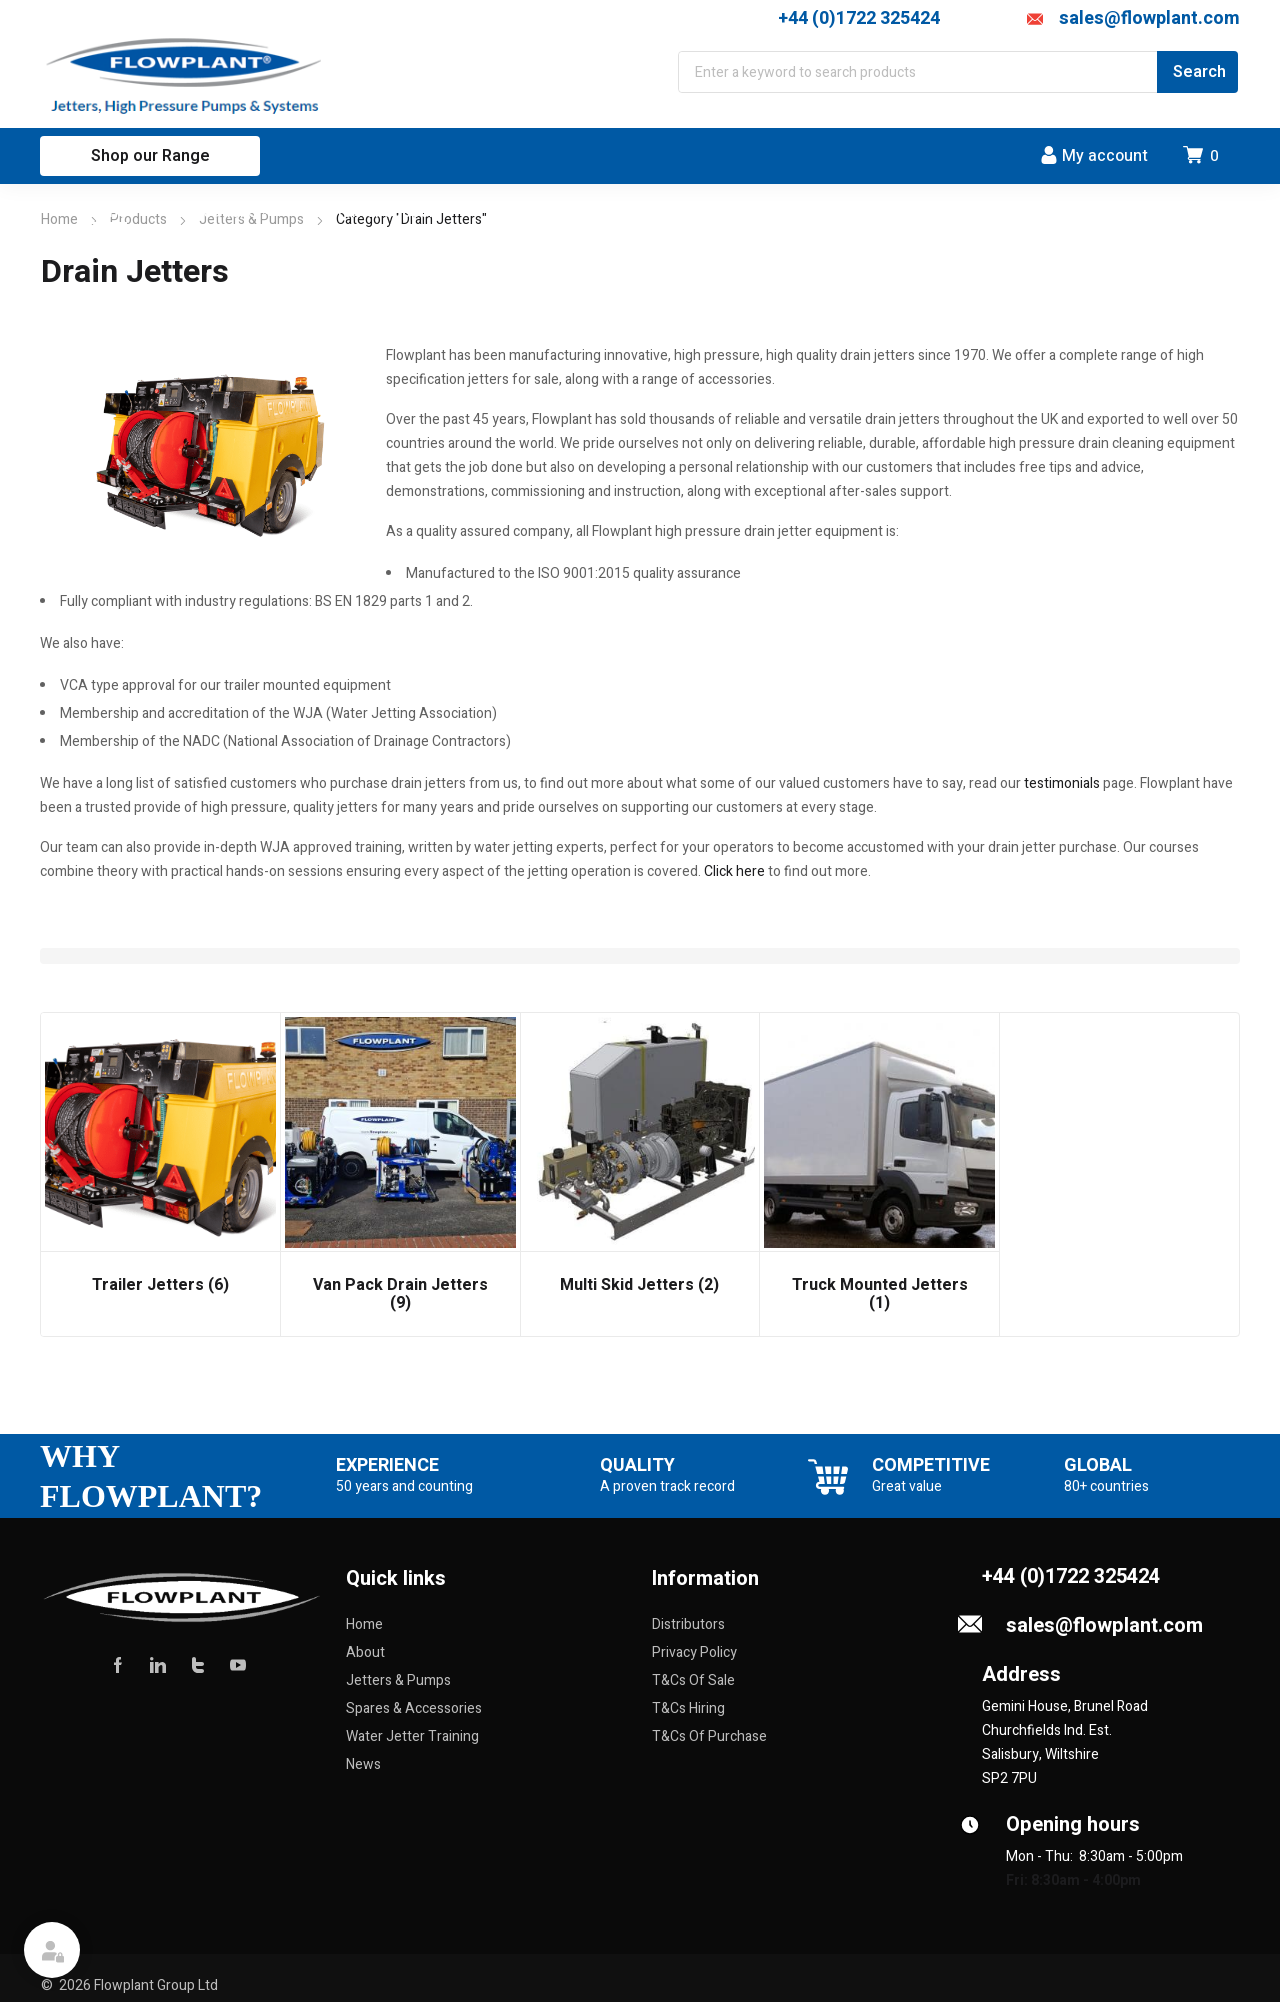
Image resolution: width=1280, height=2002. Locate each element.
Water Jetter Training (412, 1736)
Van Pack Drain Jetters (400, 1294)
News (363, 1764)
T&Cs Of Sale (693, 1680)
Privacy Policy (694, 1652)
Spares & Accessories (414, 1708)
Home (59, 219)
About (365, 1652)
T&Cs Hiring (688, 1708)
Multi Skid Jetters (639, 1285)
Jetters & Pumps (398, 1680)
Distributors (688, 1624)
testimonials (1063, 783)
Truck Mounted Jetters (880, 1294)
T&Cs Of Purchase (709, 1736)
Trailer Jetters (160, 1285)
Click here (734, 871)
